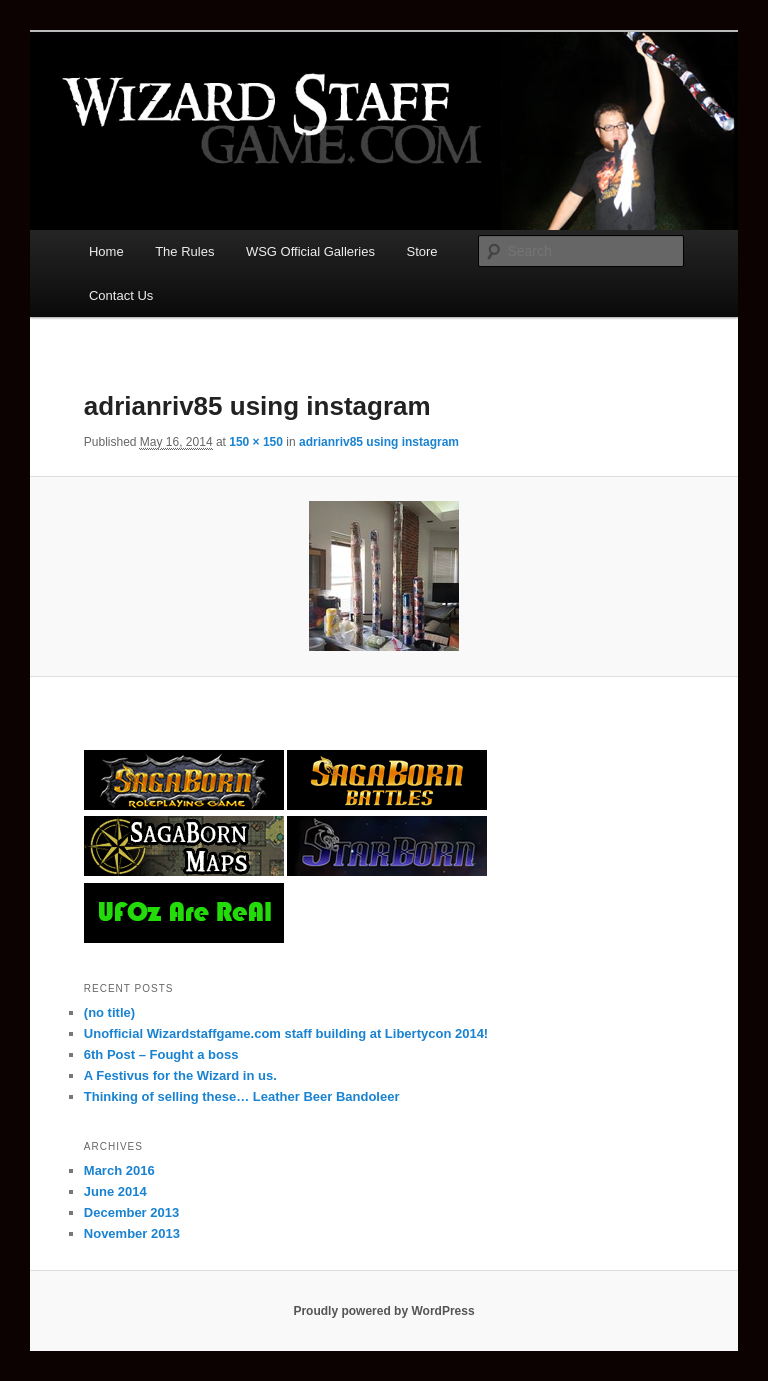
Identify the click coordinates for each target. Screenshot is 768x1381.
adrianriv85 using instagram (379, 442)
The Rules (184, 251)
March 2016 (119, 1170)
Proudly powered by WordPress (383, 1311)
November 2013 (132, 1233)
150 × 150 (256, 442)
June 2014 (115, 1191)
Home (106, 251)
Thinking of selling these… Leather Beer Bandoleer (242, 1096)
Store (422, 251)
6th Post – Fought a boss (161, 1054)
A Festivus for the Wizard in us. (180, 1075)
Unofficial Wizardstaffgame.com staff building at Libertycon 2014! (286, 1033)
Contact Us (121, 295)
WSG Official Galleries (310, 251)
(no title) (109, 1012)
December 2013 (131, 1212)
